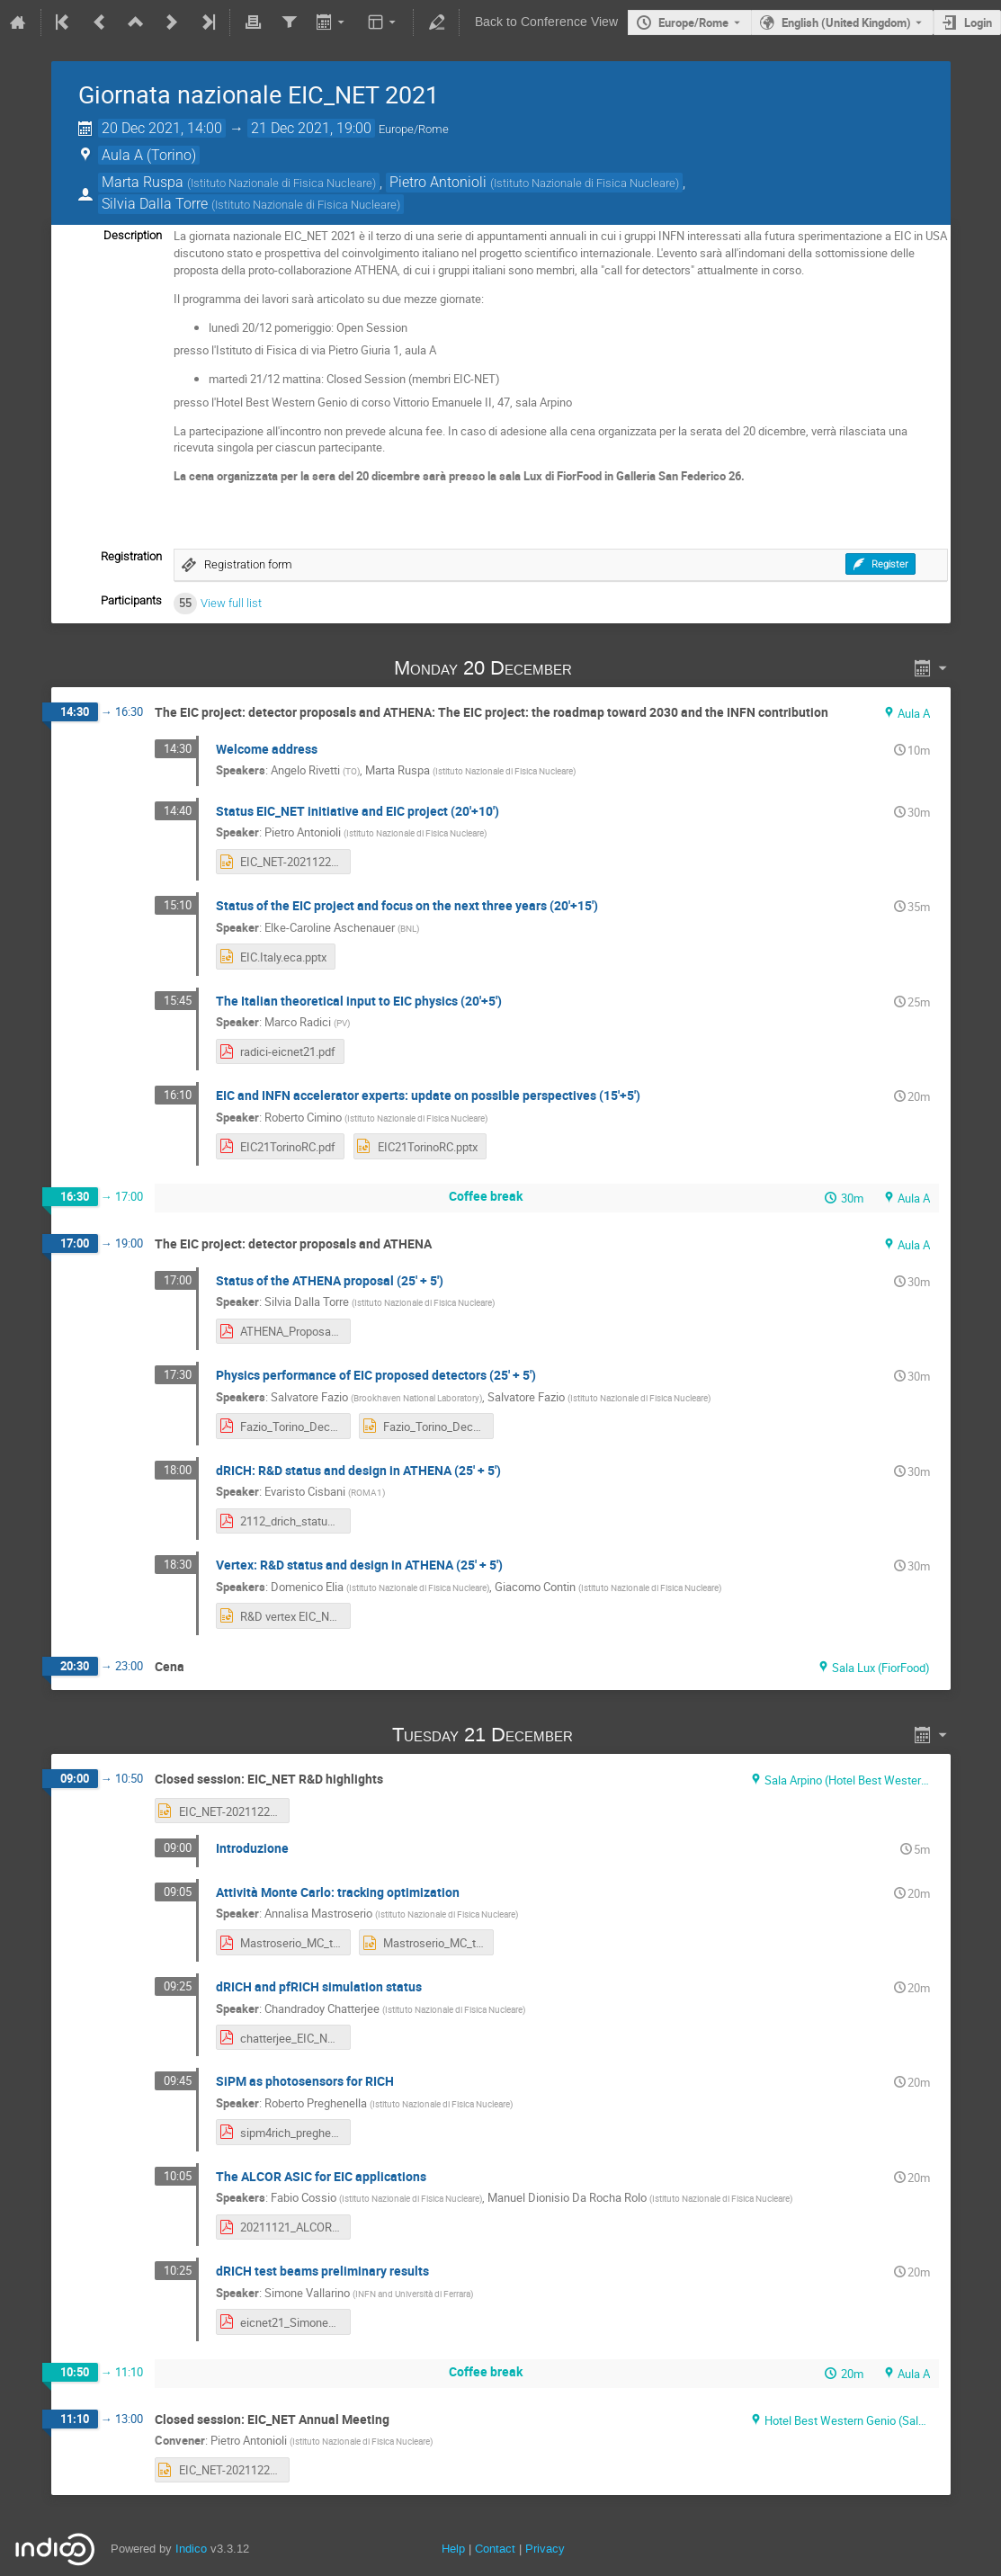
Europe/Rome (693, 22)
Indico (191, 2548)
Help (453, 2548)
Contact (495, 2548)
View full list (231, 603)
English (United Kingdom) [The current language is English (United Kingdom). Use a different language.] (846, 22)
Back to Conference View (546, 22)
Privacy (545, 2548)
